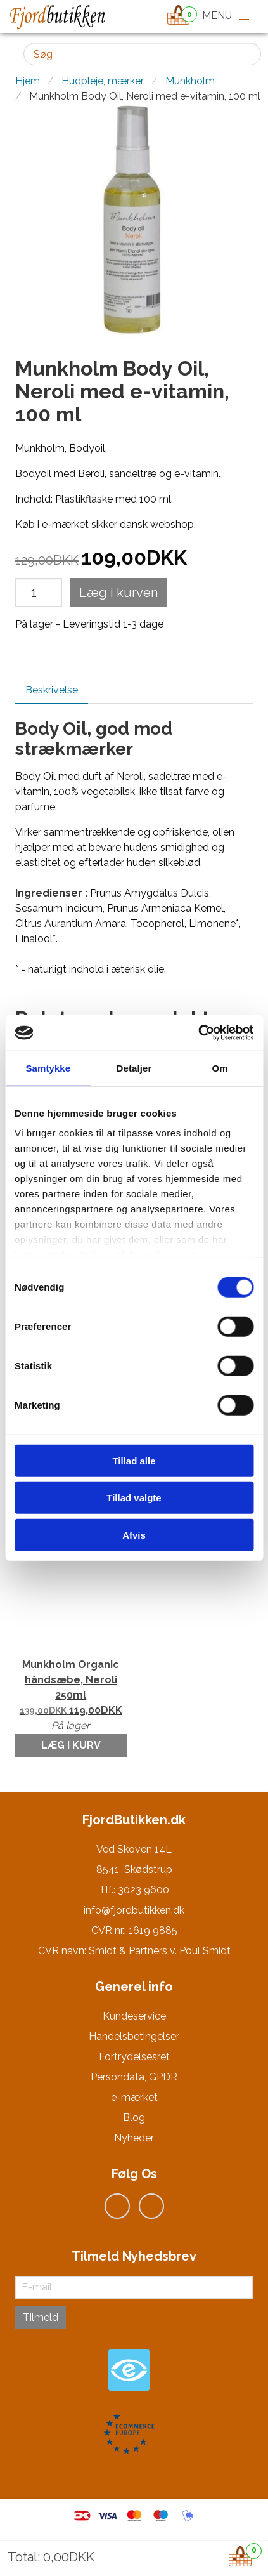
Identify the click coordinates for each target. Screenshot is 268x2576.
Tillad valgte (133, 1497)
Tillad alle (133, 1460)
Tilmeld (40, 2317)
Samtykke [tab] (47, 1067)
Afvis (134, 1534)
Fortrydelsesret (134, 2057)
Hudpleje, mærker (102, 81)
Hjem (27, 81)
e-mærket (134, 2097)
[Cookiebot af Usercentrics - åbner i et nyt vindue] (198, 1033)
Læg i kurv (71, 1745)
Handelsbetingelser (134, 2036)
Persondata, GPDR (134, 2077)
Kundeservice (134, 2016)
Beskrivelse (51, 690)
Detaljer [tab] (134, 1067)
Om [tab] (220, 1067)
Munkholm (190, 81)
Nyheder (134, 2138)
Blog (134, 2118)
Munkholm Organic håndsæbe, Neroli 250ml (71, 1696)
